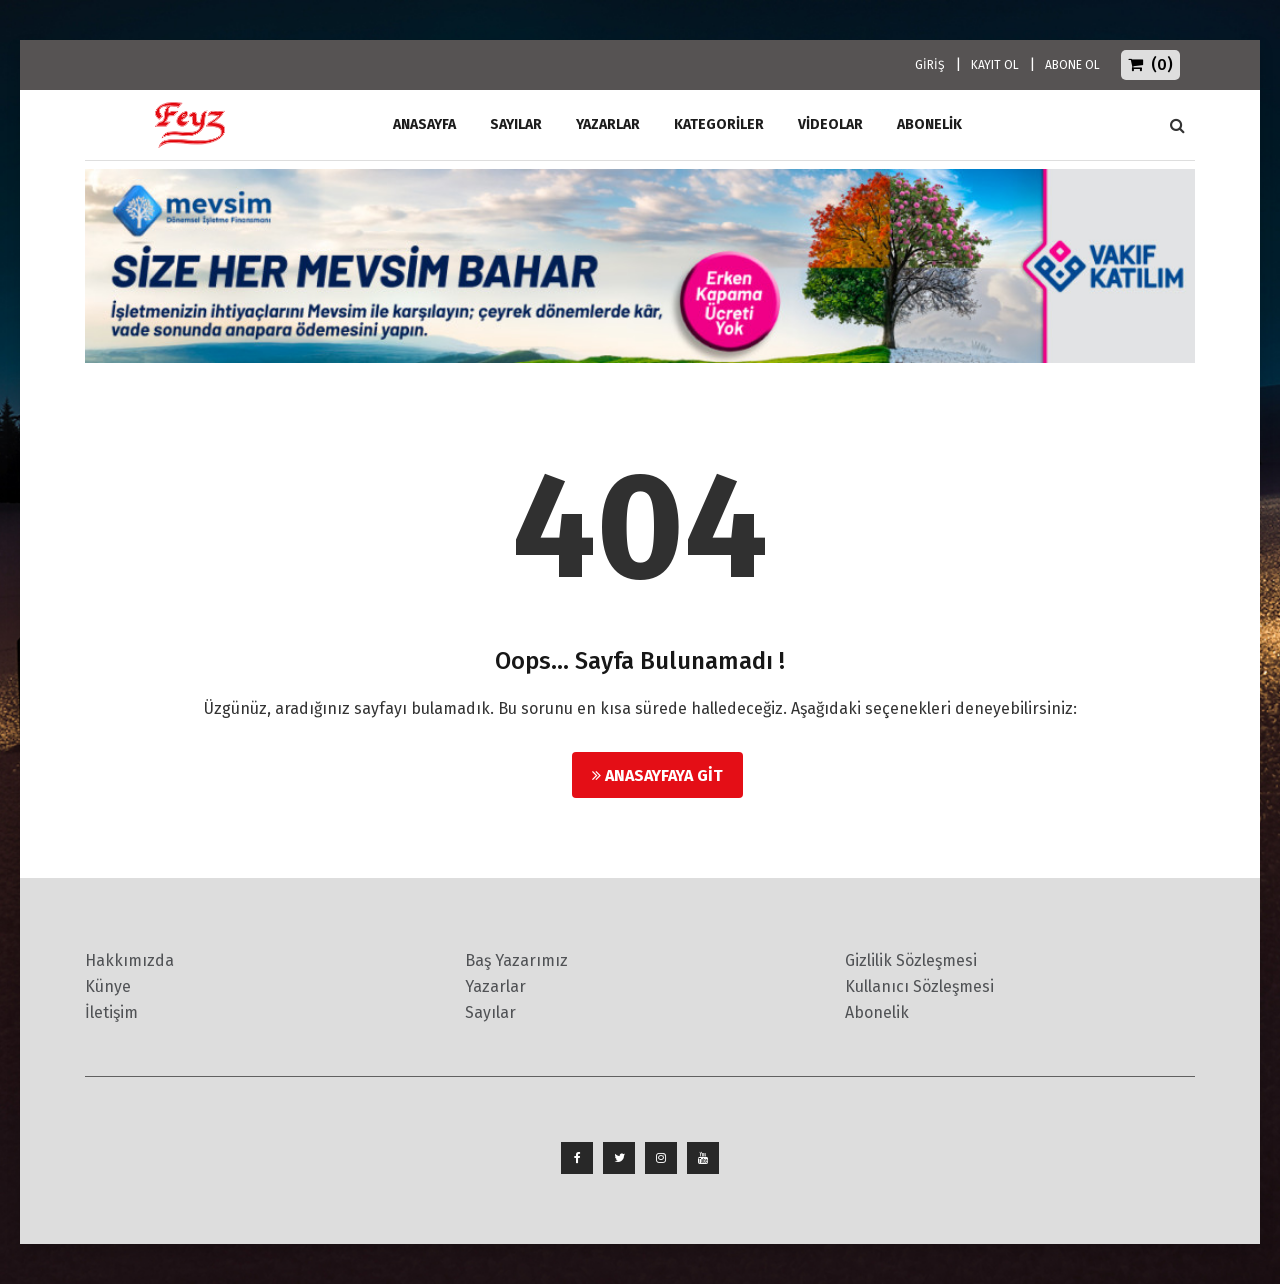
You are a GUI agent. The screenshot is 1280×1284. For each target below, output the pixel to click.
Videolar (830, 124)
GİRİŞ (930, 65)
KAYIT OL (995, 65)
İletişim (111, 1012)
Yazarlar (608, 124)
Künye (108, 986)
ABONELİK (929, 124)
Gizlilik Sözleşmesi (911, 960)
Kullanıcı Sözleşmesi (919, 986)
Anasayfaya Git (657, 775)
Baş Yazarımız (516, 960)
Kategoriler (719, 124)
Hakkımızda (129, 960)
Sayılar (516, 124)
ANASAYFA (424, 124)
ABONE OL (1072, 65)
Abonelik (877, 1012)
